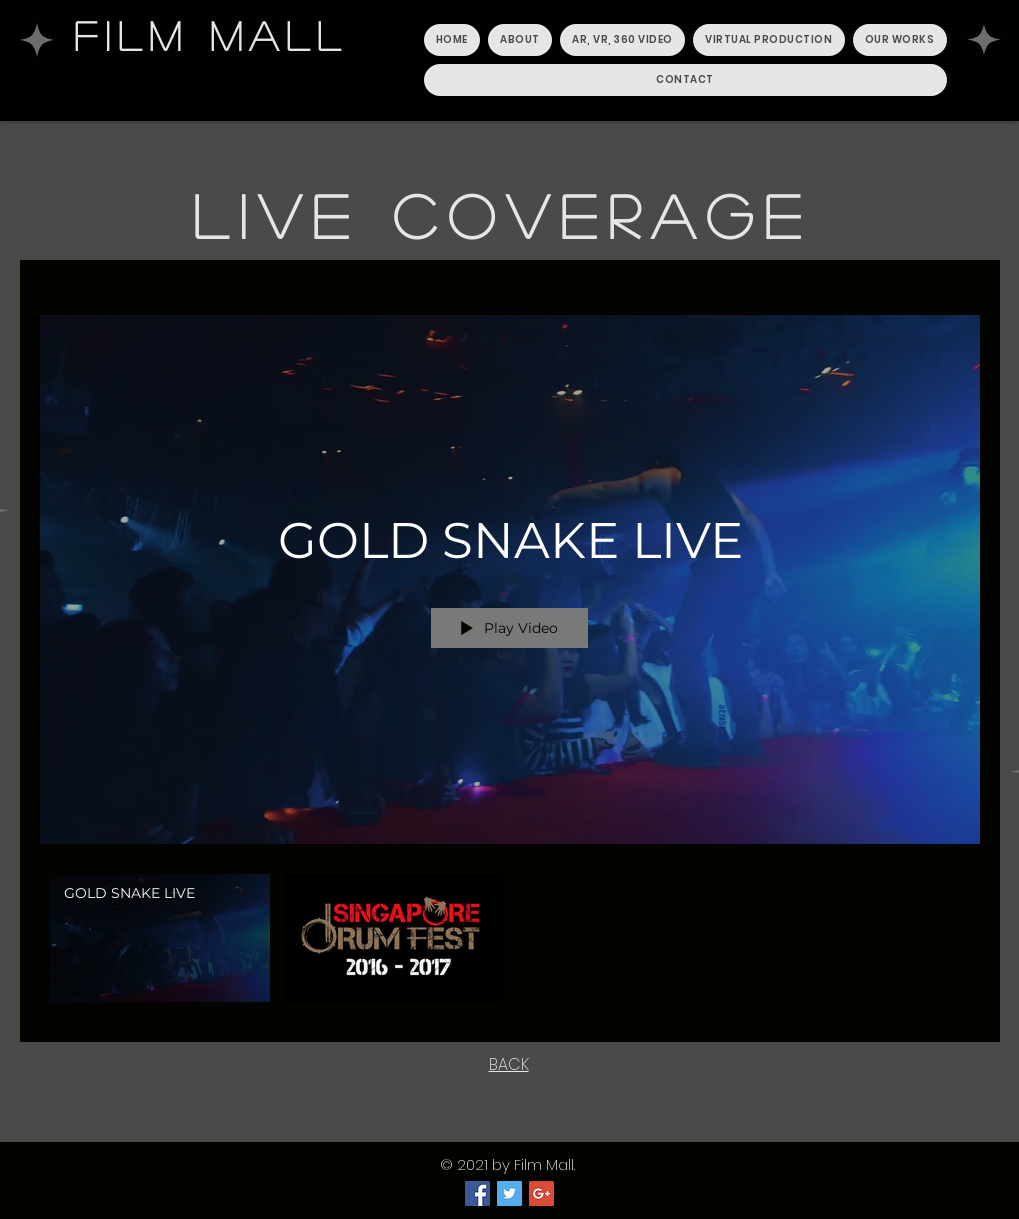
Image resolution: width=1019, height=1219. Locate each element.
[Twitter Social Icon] (509, 1193)
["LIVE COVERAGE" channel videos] (510, 943)
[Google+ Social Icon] (541, 1193)
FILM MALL (211, 35)
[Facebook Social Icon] (477, 1193)
